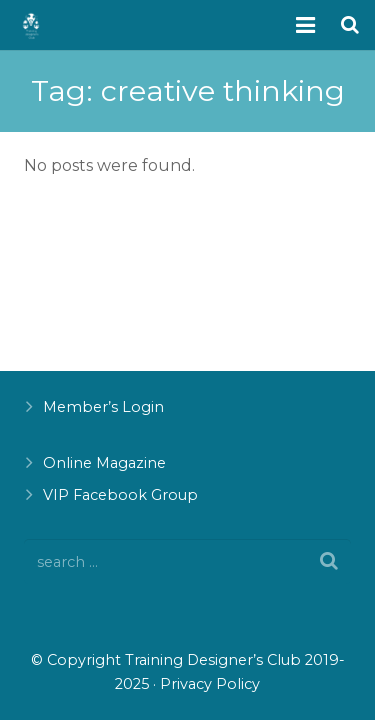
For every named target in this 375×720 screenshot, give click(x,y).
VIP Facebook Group (120, 495)
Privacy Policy (210, 684)
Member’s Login (103, 407)
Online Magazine (104, 463)
